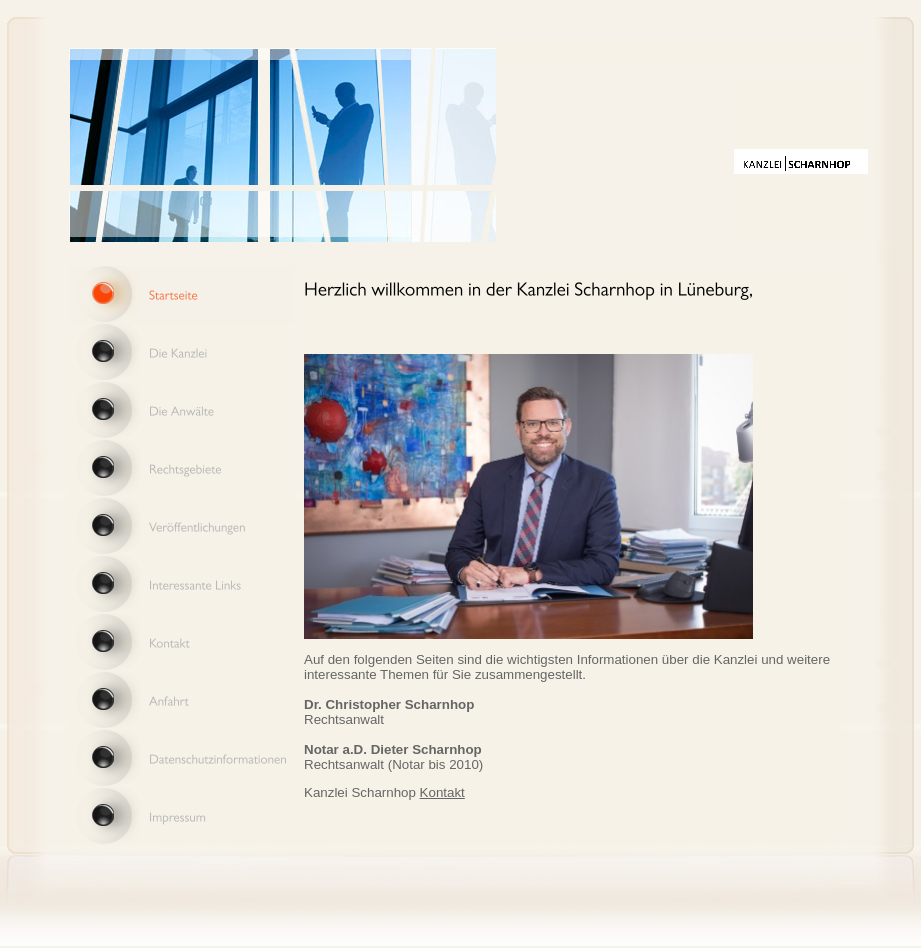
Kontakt (442, 792)
